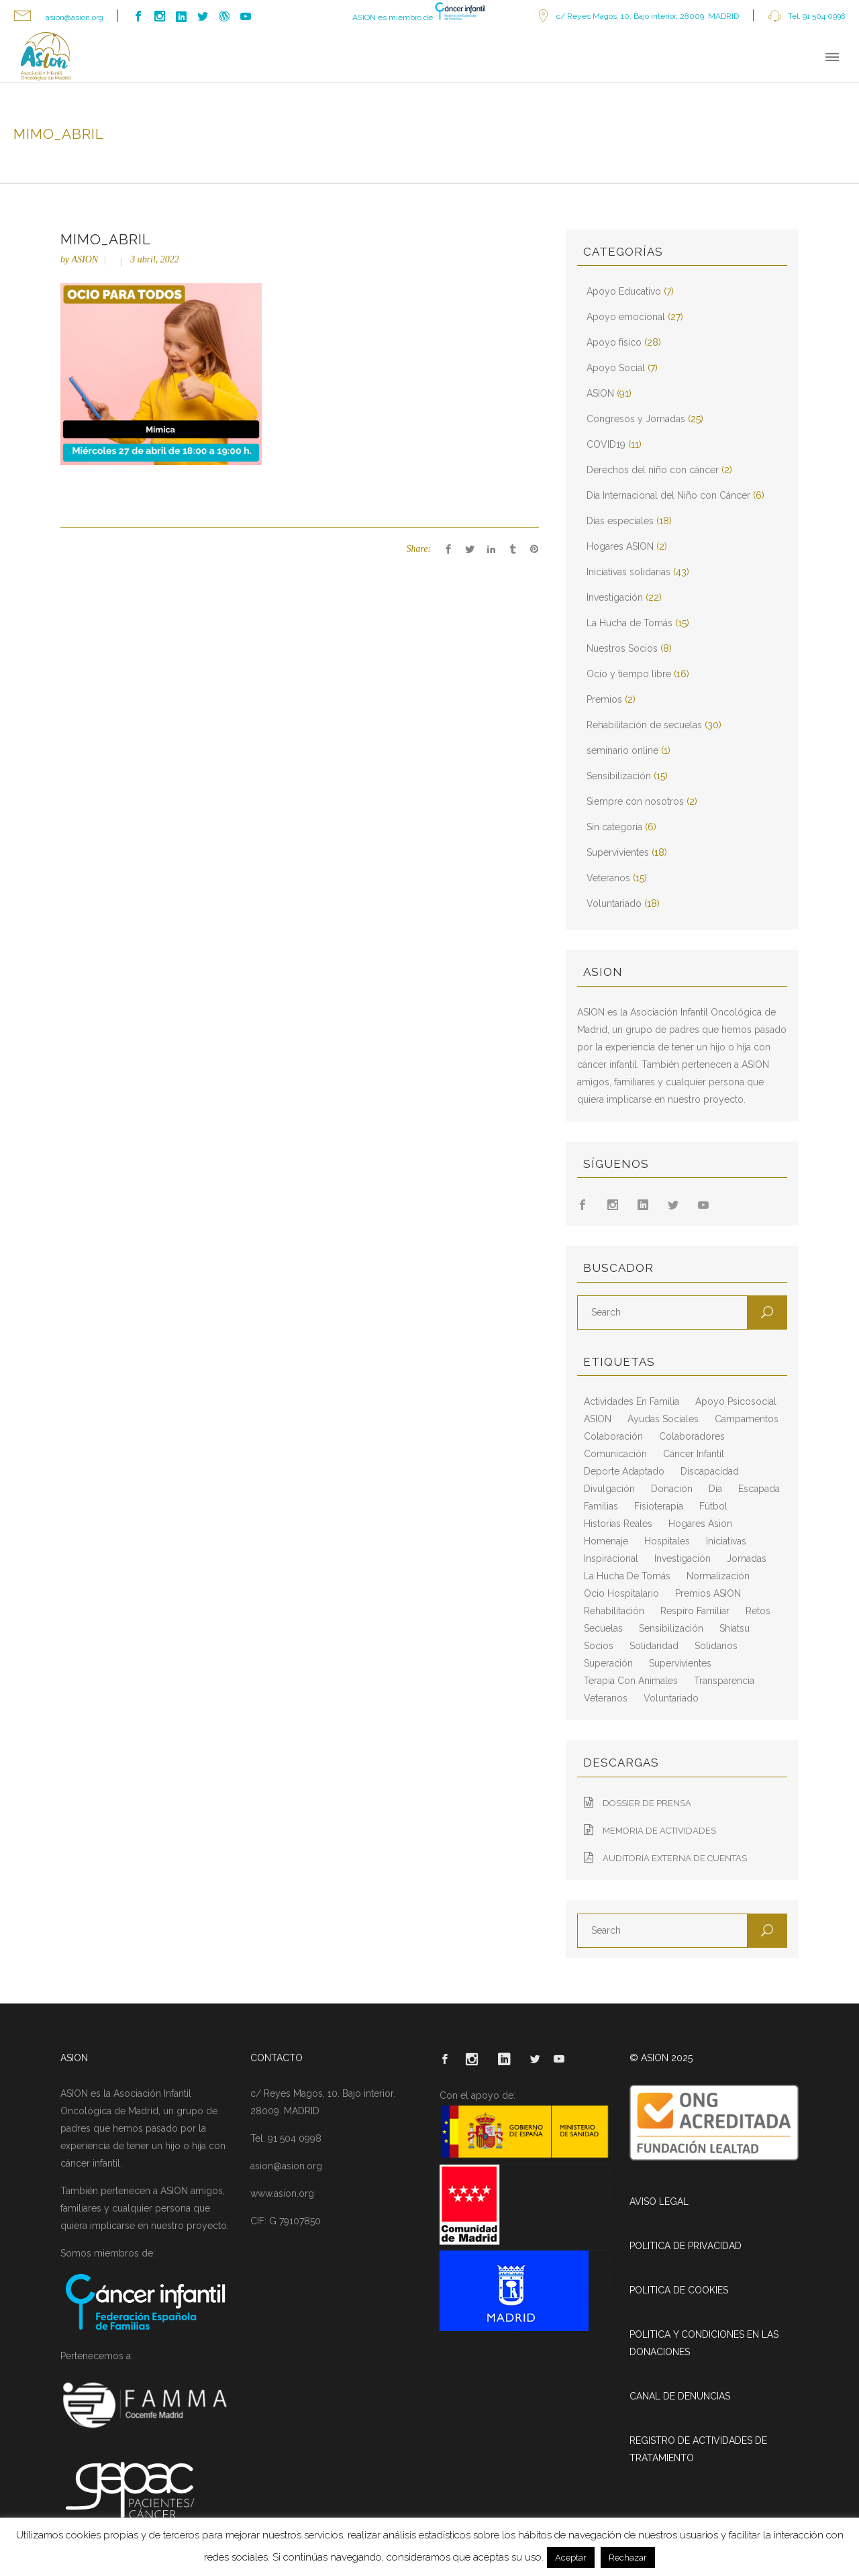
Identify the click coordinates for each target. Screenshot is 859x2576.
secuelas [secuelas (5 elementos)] (603, 1628)
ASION (84, 259)
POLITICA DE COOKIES (678, 2290)
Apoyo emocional (626, 316)
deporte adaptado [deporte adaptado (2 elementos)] (624, 1471)
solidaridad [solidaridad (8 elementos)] (653, 1645)
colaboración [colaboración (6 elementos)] (613, 1436)
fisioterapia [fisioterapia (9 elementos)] (658, 1506)
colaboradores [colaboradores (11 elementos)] (692, 1436)
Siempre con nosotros (635, 801)
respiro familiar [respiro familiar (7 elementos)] (694, 1610)
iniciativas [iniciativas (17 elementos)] (726, 1541)
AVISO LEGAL (659, 2201)
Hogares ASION (620, 546)
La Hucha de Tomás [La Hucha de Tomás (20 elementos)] (627, 1576)
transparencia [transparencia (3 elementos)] (724, 1680)
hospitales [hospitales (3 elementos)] (667, 1541)
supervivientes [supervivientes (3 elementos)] (680, 1663)
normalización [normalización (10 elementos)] (718, 1576)
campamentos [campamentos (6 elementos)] (746, 1419)
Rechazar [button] (628, 2558)
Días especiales (620, 520)
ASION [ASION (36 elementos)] (597, 1419)
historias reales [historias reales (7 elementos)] (618, 1523)
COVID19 (606, 444)
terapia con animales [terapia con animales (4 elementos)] (631, 1680)
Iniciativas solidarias (628, 571)
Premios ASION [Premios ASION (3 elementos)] (708, 1593)
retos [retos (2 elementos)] (758, 1610)
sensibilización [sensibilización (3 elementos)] (671, 1628)
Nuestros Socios (622, 648)
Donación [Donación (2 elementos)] (672, 1488)
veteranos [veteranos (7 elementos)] (605, 1698)
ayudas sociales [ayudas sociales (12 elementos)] (663, 1419)
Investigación (615, 597)
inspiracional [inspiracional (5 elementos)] (611, 1558)
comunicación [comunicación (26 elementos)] (615, 1453)
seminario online (622, 750)
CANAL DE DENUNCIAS (679, 2396)
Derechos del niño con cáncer (653, 469)
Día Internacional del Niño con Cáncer (668, 495)
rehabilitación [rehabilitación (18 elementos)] (614, 1610)
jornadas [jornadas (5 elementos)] (746, 1558)
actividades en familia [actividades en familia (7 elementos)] (631, 1401)
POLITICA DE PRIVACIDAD (685, 2245)
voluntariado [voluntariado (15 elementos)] (671, 1698)
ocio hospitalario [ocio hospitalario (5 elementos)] (621, 1593)
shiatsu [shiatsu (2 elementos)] (734, 1628)
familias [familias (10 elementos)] (601, 1506)
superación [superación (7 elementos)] (608, 1663)
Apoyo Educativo (624, 291)
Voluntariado (614, 903)
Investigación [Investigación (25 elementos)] (682, 1558)
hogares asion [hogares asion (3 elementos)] (700, 1523)
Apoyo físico (614, 342)
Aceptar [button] (571, 2558)
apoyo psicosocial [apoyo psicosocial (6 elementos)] (735, 1401)
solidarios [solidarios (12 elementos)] (716, 1645)
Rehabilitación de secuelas (644, 725)
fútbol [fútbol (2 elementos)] (713, 1506)
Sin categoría (614, 827)
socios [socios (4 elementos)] (598, 1645)
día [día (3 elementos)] (715, 1488)
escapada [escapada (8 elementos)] (759, 1488)
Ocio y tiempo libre (629, 673)
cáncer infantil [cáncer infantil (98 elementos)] (693, 1453)
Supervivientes (618, 852)
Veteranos (608, 878)
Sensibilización (619, 776)
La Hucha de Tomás (629, 622)
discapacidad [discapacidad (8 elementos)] (709, 1471)
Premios (604, 699)
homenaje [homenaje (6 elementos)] (606, 1541)
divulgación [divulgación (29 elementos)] (609, 1488)
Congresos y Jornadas (636, 418)
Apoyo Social (616, 367)
